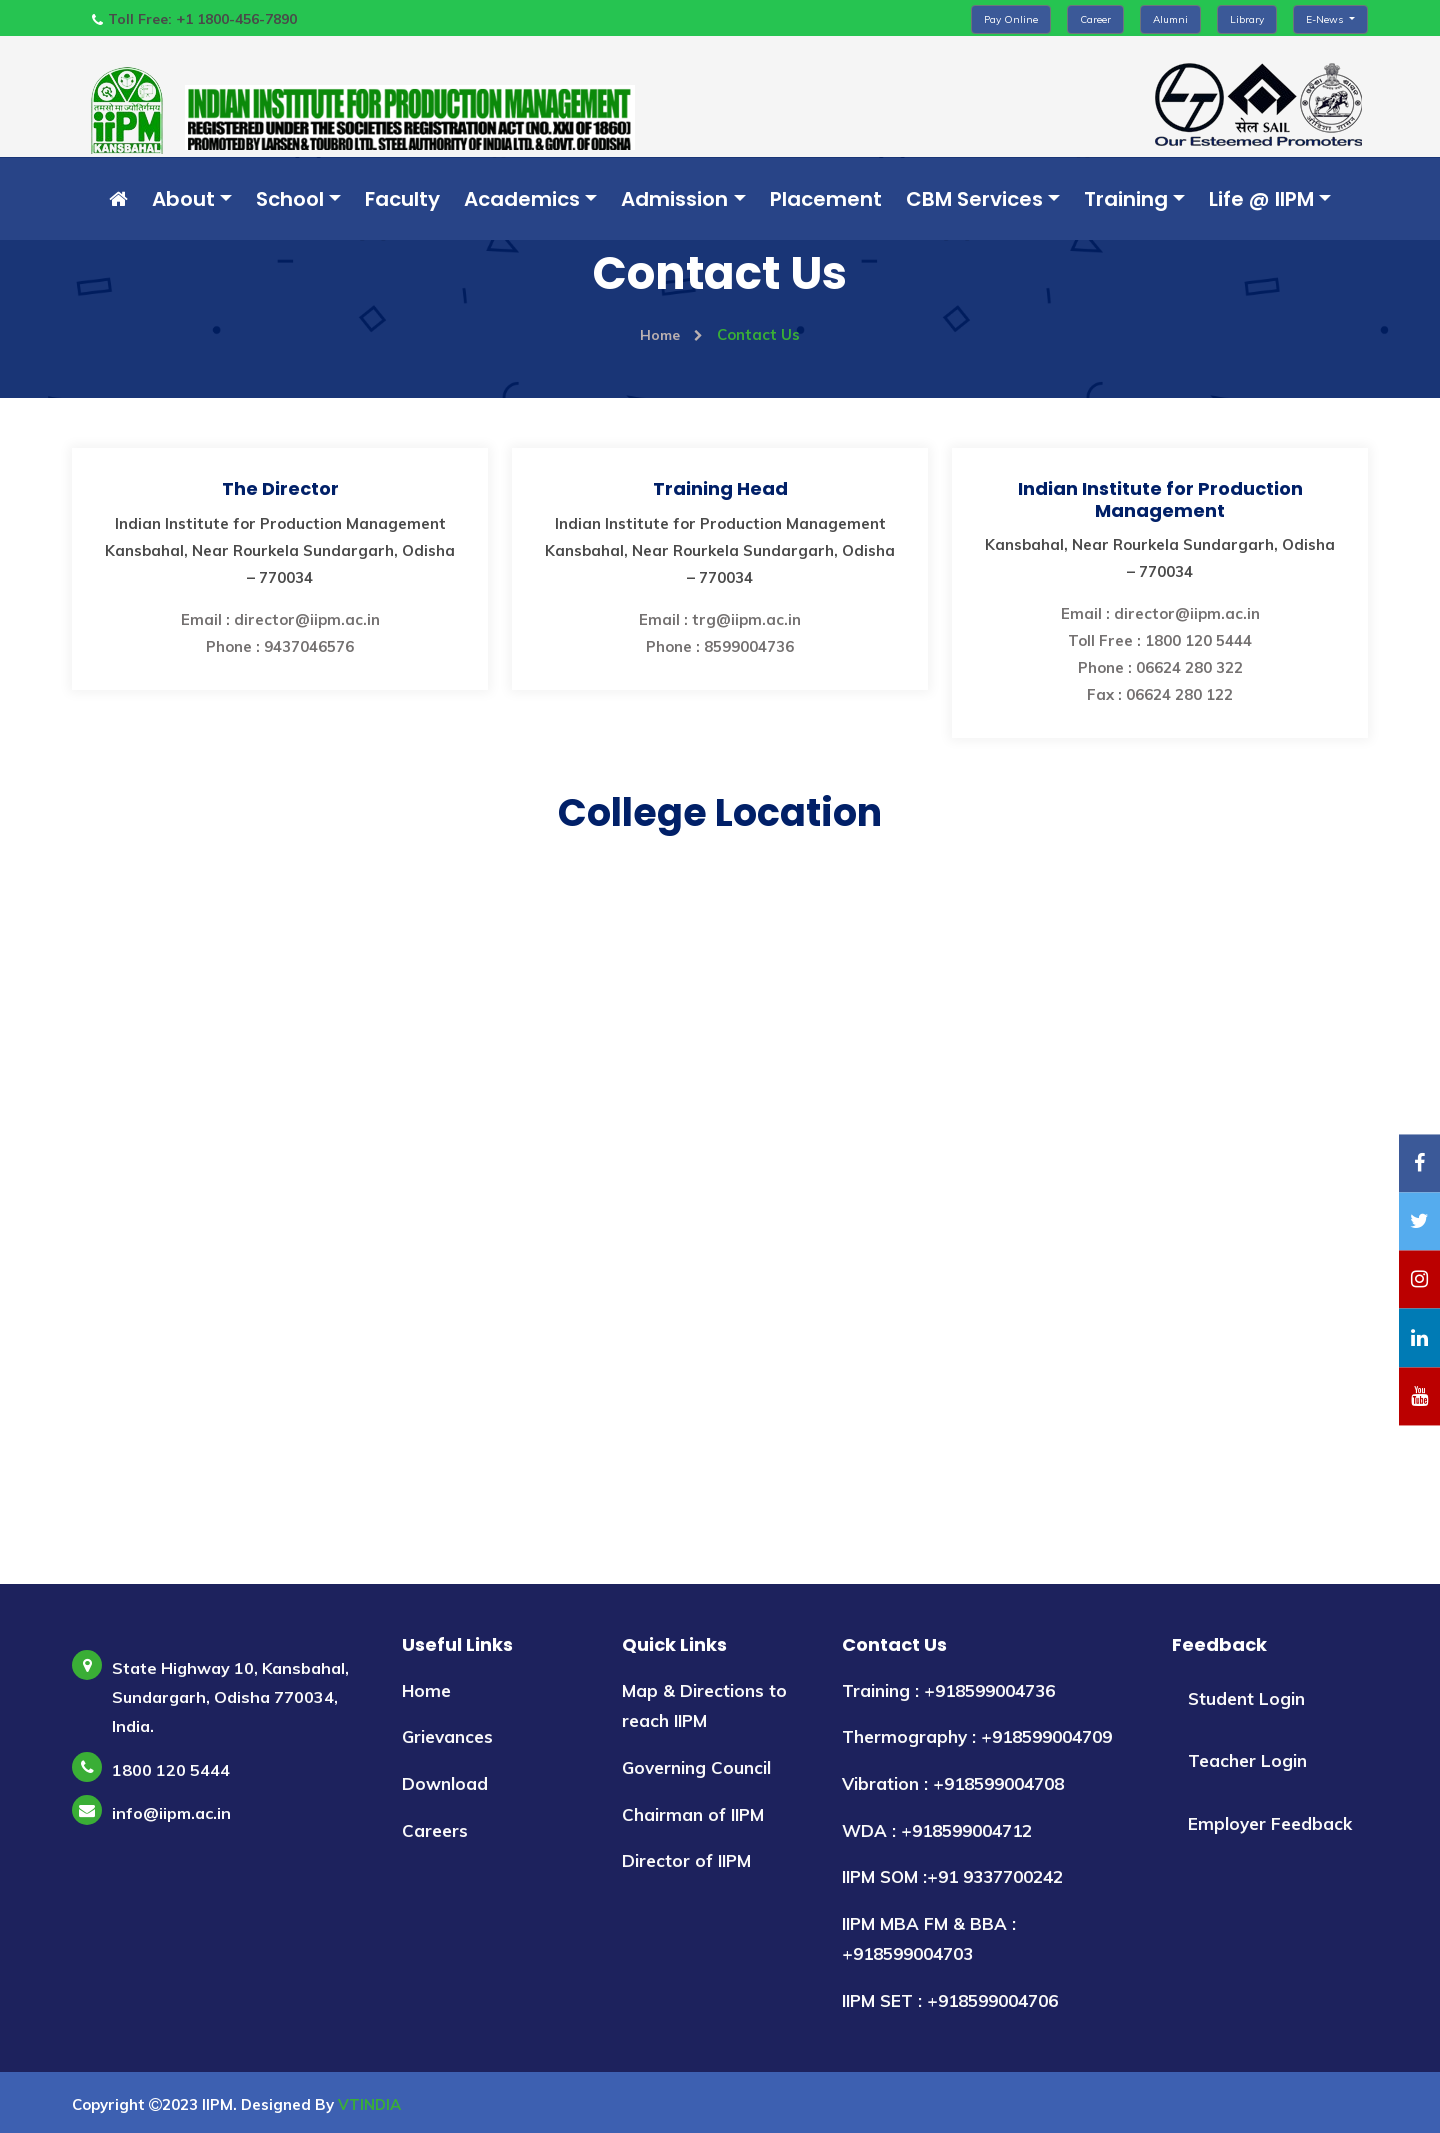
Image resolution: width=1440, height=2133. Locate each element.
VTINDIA (369, 2104)
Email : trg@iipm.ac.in (720, 619)
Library (1247, 19)
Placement (826, 199)
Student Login (1246, 1698)
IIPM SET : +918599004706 (950, 2000)
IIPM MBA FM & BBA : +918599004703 (929, 1939)
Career (1095, 19)
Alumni (1170, 19)
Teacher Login (1247, 1760)
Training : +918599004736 (948, 1690)
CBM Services (974, 199)
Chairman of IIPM (693, 1814)
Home (672, 334)
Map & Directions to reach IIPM (704, 1706)
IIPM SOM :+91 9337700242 (952, 1876)
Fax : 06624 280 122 (1160, 694)
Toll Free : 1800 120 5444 (1160, 640)
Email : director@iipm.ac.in (280, 619)
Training (1126, 199)
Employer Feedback (1270, 1823)
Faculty (402, 199)
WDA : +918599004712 (937, 1830)
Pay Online (1011, 19)
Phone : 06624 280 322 (1160, 667)
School (290, 199)
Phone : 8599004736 (720, 646)
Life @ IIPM (1261, 199)
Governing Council (696, 1767)
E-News (1326, 19)
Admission (674, 199)
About (183, 199)
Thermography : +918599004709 (977, 1736)
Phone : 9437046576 (280, 646)
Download (445, 1783)
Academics (522, 199)
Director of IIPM (686, 1860)
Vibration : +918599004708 (953, 1783)
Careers (435, 1830)
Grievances (447, 1736)
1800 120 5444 (171, 1770)
